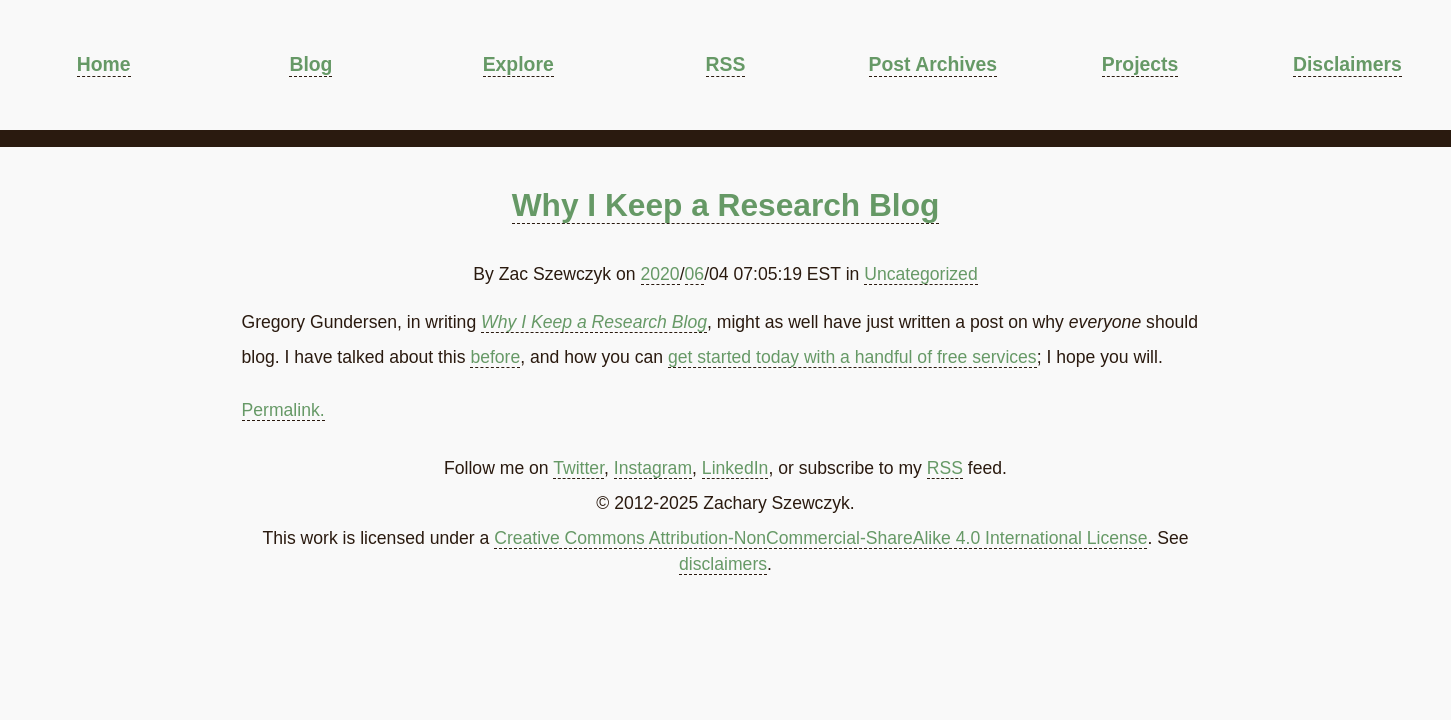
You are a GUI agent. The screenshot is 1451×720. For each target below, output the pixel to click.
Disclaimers (1347, 64)
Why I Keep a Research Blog (726, 205)
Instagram (653, 468)
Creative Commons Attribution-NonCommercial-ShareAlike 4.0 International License (820, 538)
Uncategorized (920, 274)
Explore (518, 64)
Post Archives (933, 64)
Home (104, 64)
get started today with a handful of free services (852, 357)
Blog (310, 64)
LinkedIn (735, 468)
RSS (726, 64)
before (495, 357)
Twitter (578, 468)
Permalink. (283, 410)
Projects (1140, 64)
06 (695, 274)
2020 (660, 274)
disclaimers (723, 564)
